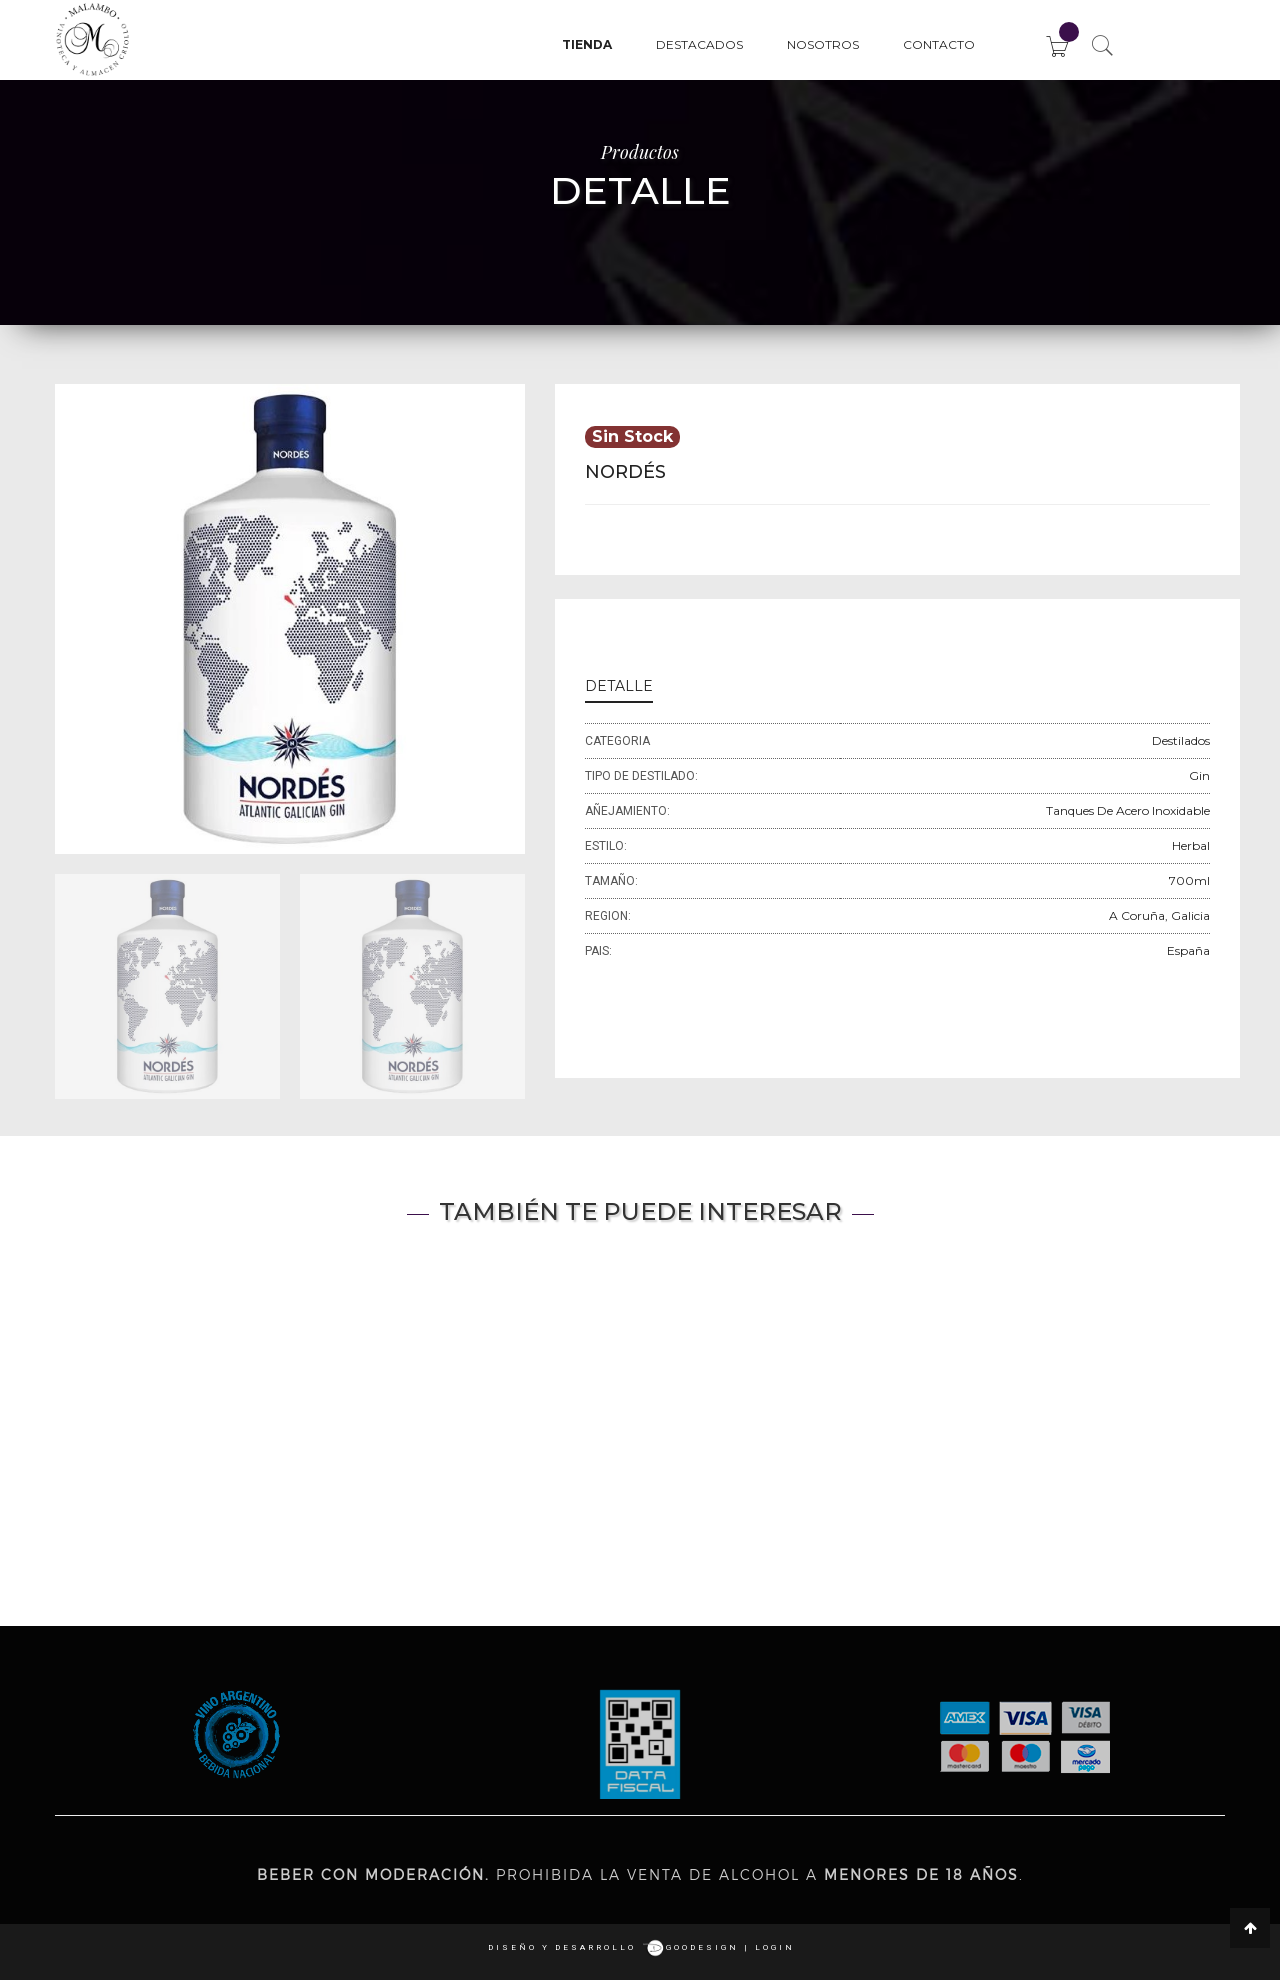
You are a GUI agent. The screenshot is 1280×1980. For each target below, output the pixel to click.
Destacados (699, 44)
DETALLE (619, 686)
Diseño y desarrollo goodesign (613, 1947)
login (775, 1947)
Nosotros (823, 44)
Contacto (939, 44)
